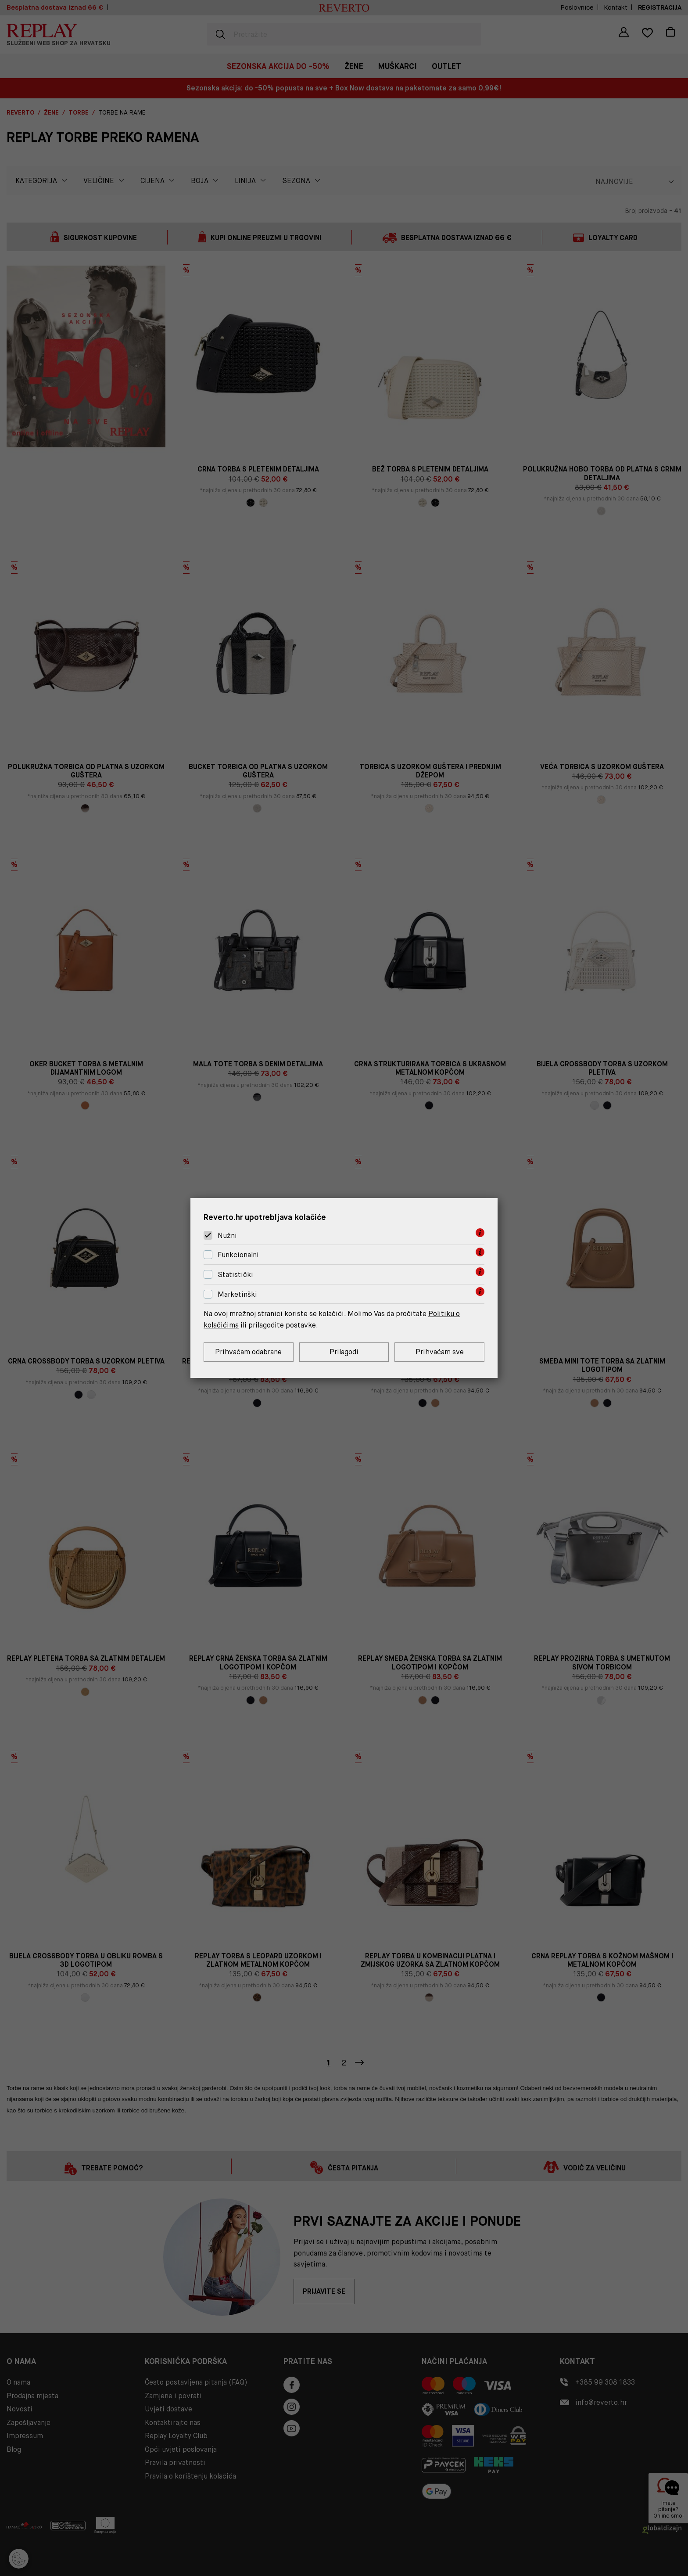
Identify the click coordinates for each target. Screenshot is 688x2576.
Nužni (227, 1235)
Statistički (235, 1274)
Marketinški (237, 1294)
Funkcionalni (238, 1254)
